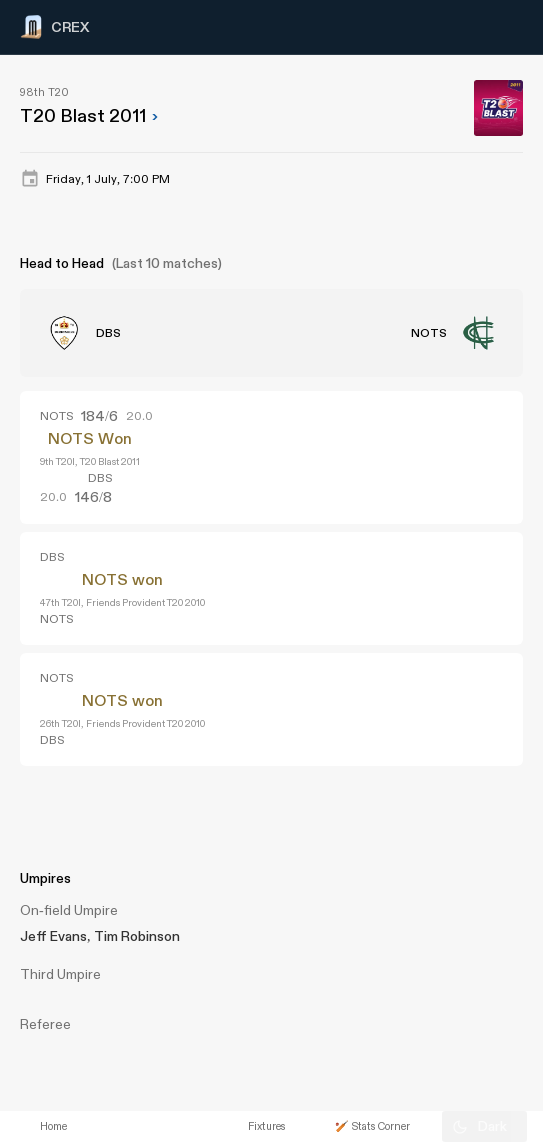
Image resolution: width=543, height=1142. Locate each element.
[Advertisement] (468, 802)
